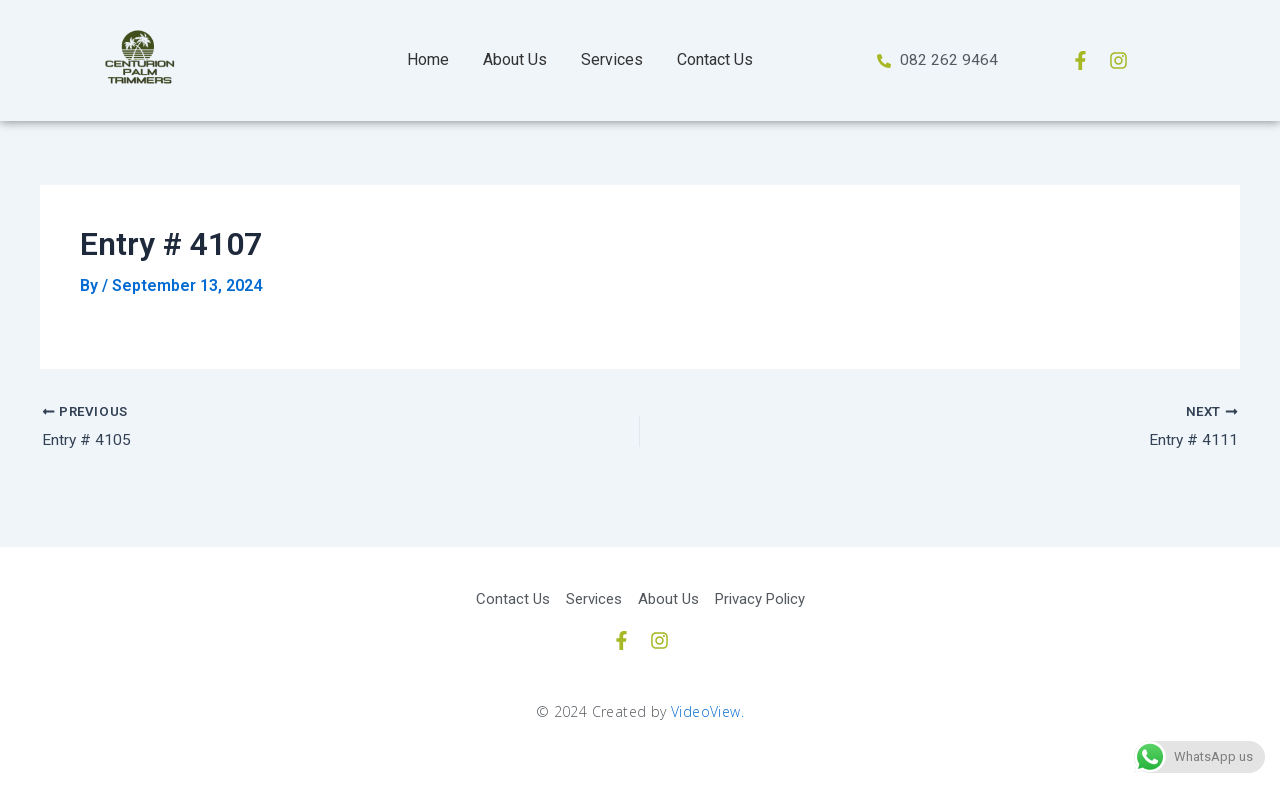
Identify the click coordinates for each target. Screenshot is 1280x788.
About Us (515, 59)
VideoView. (707, 711)
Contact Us (715, 59)
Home (428, 59)
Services (612, 59)
